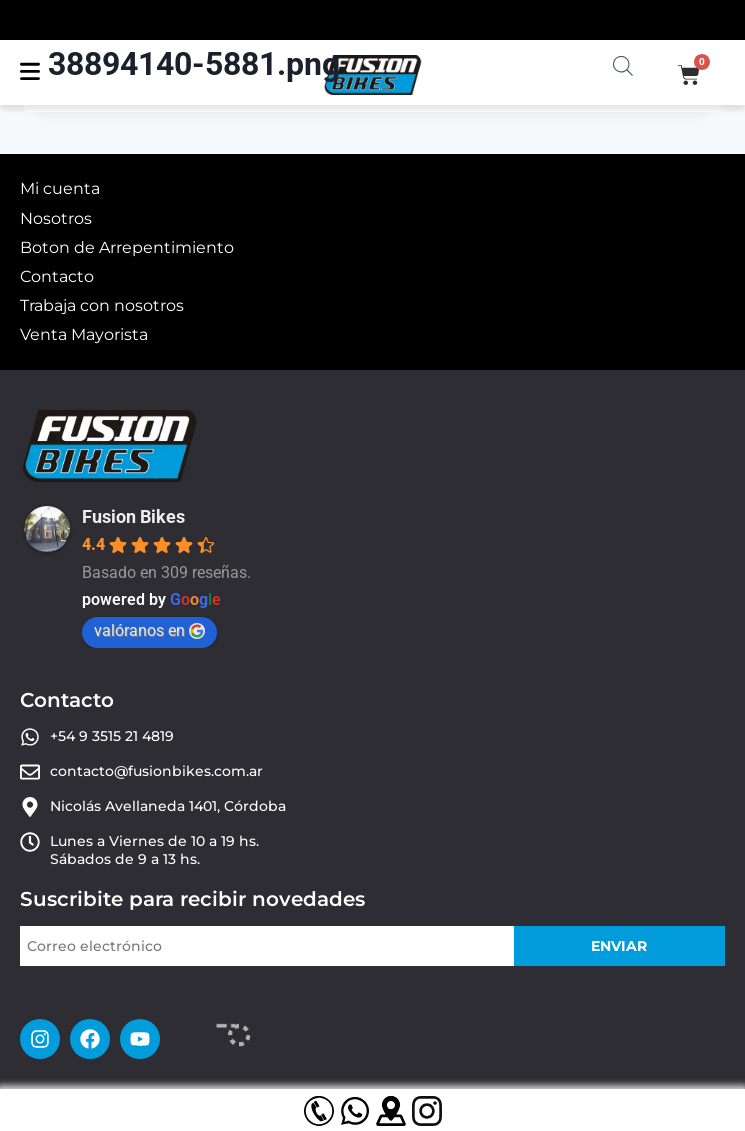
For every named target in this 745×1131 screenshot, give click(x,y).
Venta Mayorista (84, 334)
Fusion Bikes (133, 516)
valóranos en (149, 630)
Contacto (57, 276)
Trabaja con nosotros (102, 305)
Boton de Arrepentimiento (127, 247)
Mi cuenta (60, 188)
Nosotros (56, 218)
